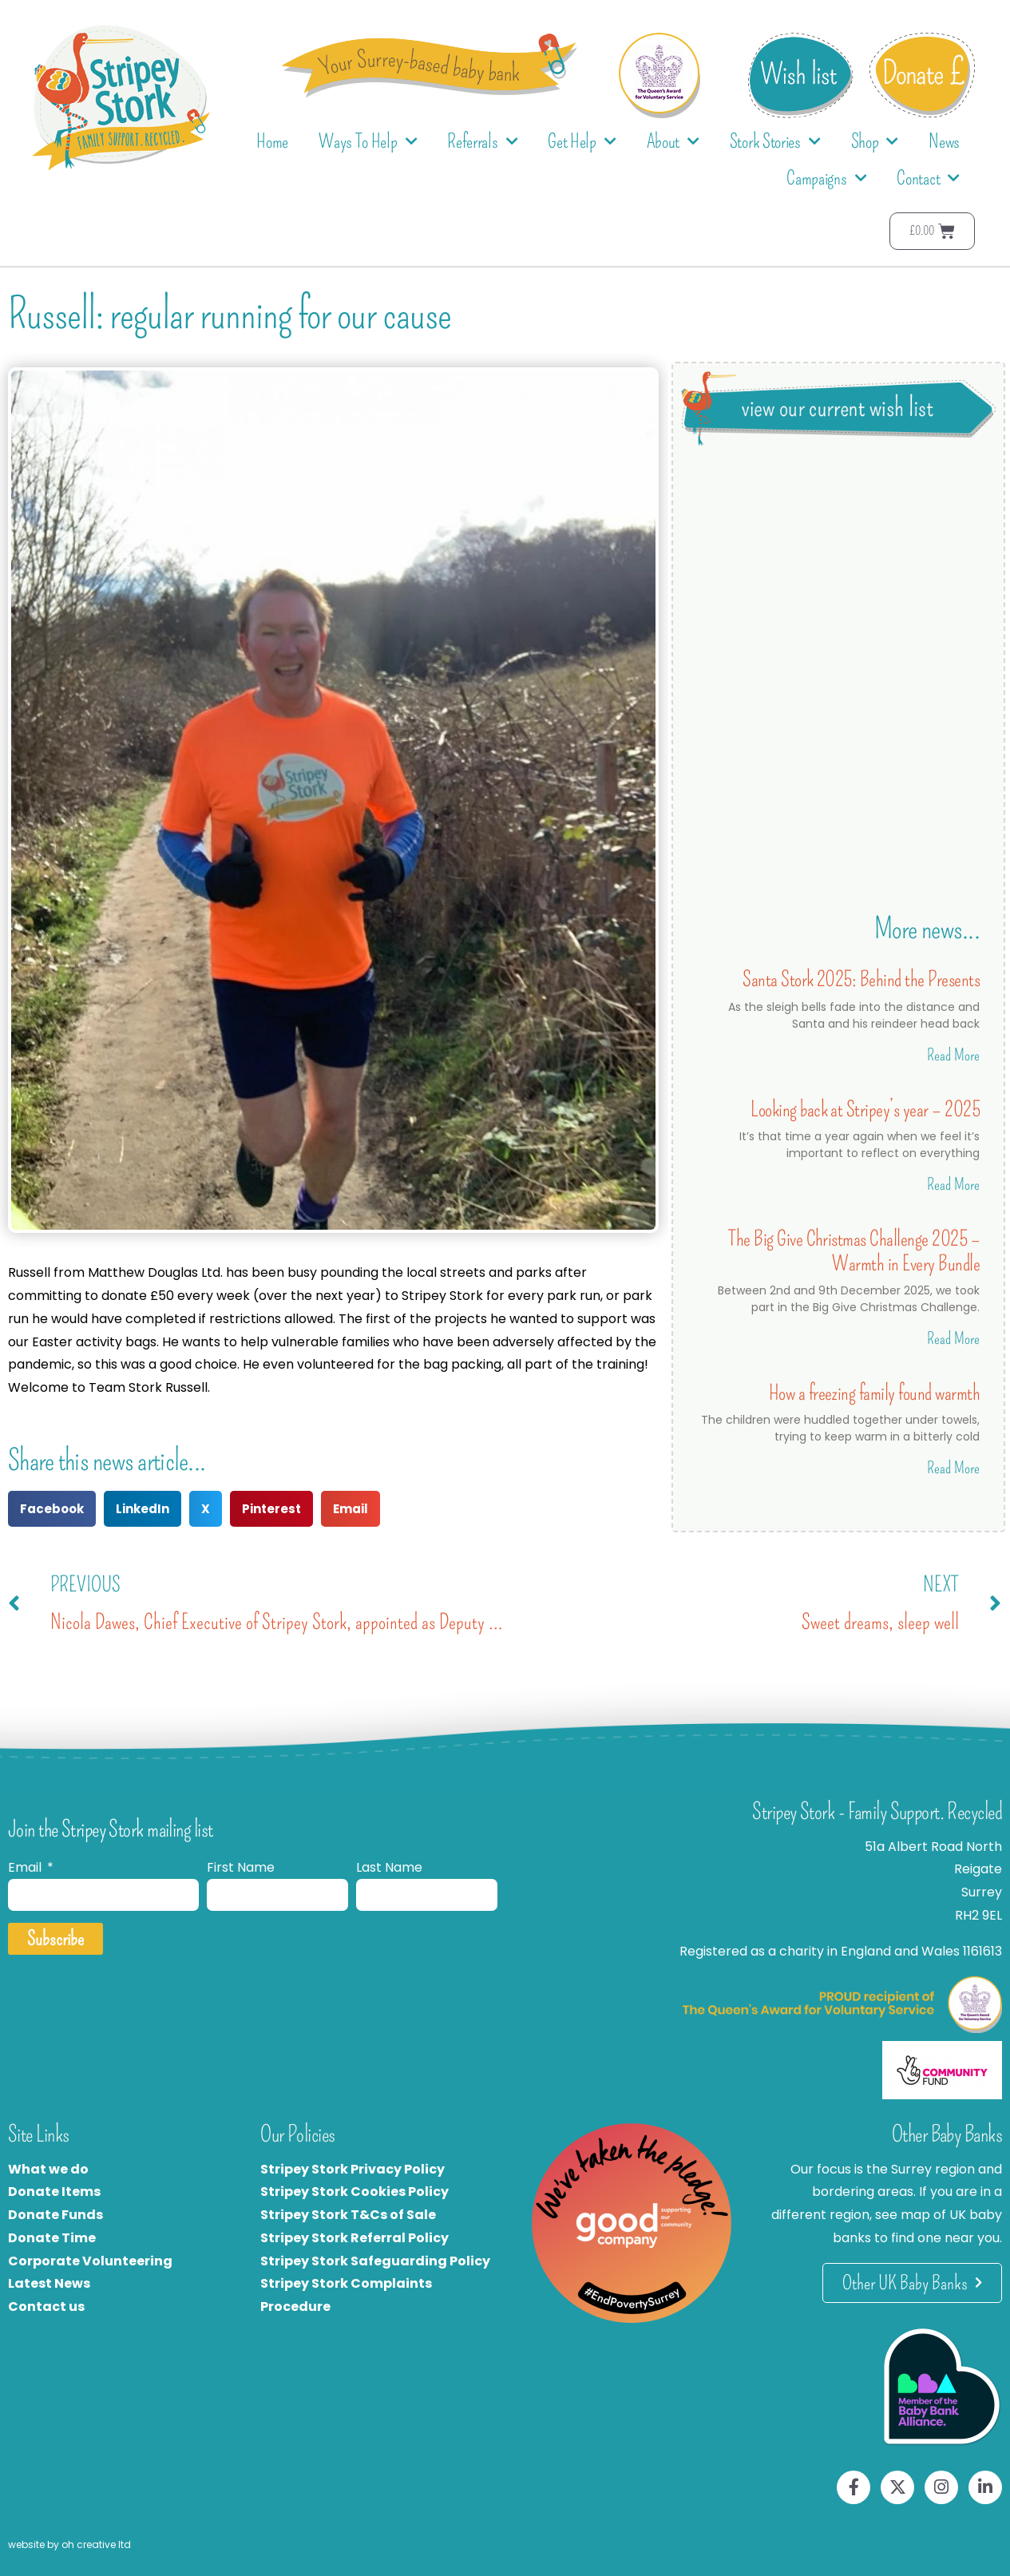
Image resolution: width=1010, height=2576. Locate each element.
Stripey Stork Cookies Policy (354, 2191)
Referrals (482, 142)
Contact (928, 178)
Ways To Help (368, 142)
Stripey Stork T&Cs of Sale (348, 2214)
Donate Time (52, 2238)
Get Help (582, 142)
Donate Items (54, 2191)
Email (26, 1867)
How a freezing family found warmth (874, 1393)
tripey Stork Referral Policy (358, 2238)
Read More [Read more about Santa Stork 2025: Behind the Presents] (953, 1054)
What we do (48, 2169)
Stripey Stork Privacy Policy (352, 2169)
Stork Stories (775, 142)
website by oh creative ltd (69, 2544)
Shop (875, 142)
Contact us (46, 2306)
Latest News (49, 2283)
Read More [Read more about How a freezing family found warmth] (953, 1467)
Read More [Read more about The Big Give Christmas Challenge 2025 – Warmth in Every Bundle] (953, 1338)
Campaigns (826, 178)
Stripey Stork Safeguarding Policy (375, 2261)
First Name (241, 1867)
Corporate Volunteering (90, 2261)
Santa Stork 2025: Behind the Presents (861, 979)
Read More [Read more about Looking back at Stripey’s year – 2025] (953, 1184)
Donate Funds (55, 2214)
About (673, 142)
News (944, 141)
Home (272, 141)
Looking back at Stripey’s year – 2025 (865, 1109)
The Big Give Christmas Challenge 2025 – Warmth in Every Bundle (854, 1251)
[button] (52, 1509)
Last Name (389, 1867)
